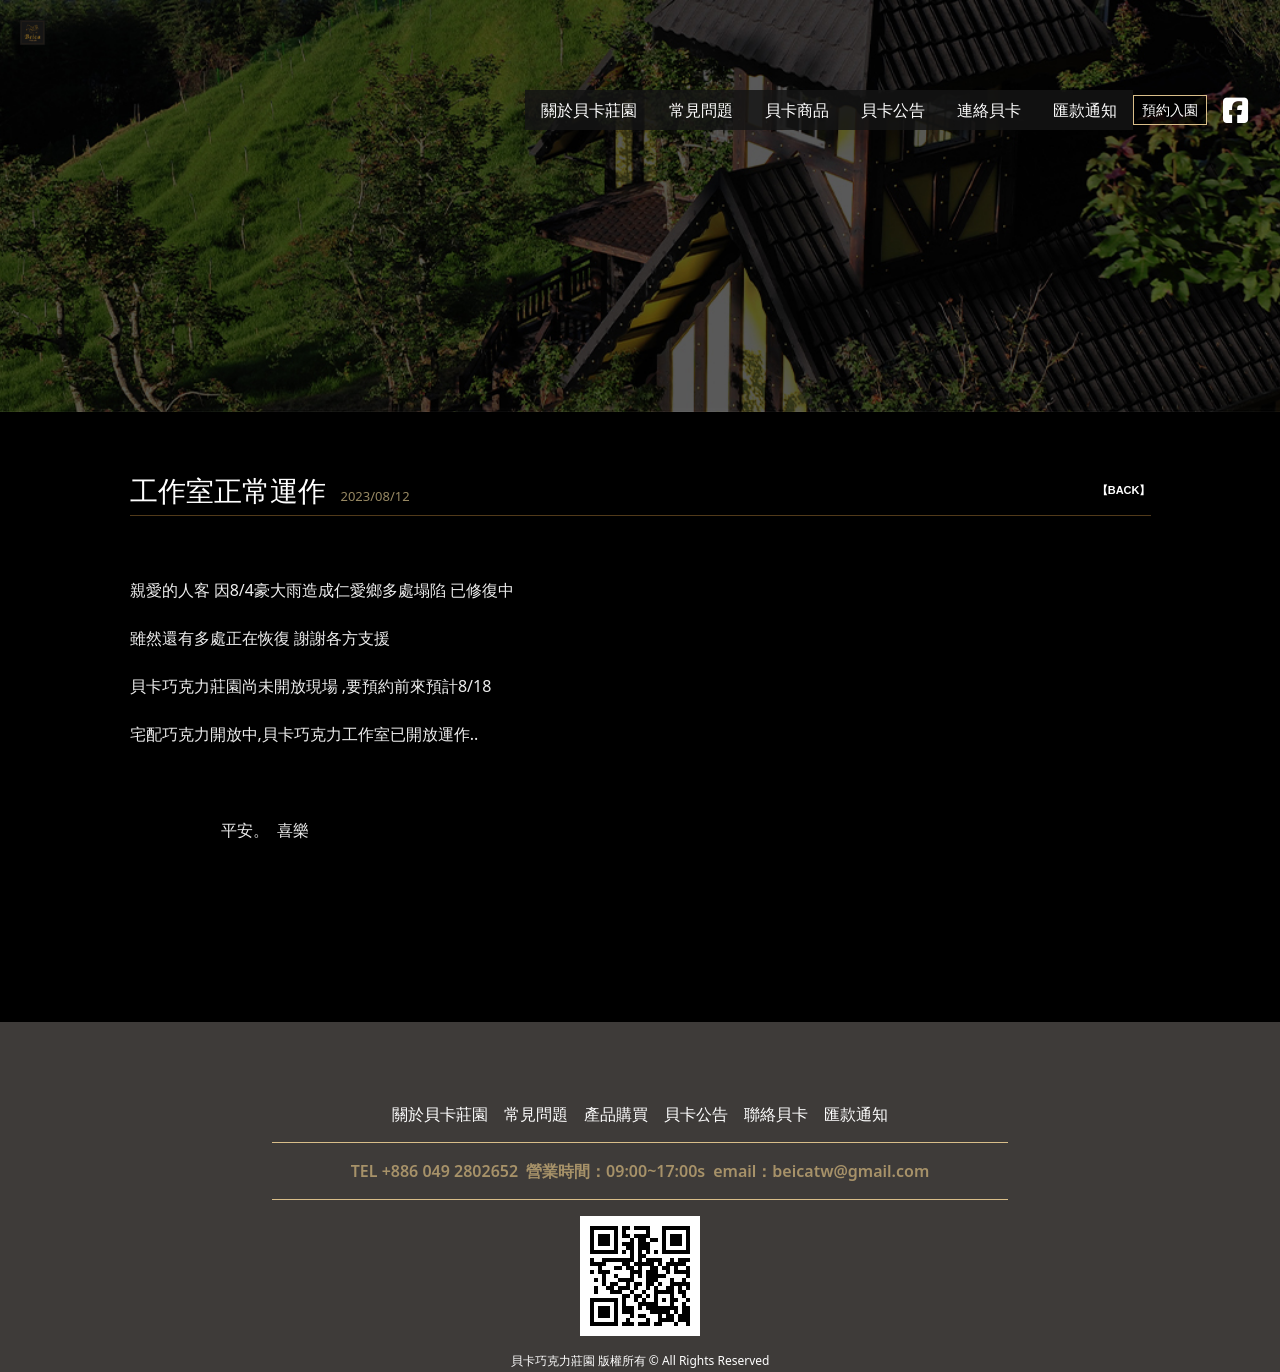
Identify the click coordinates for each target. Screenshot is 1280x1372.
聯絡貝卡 (776, 1114)
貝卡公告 (893, 110)
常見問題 (701, 110)
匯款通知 (1085, 110)
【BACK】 (1124, 490)
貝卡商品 (797, 110)
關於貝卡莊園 (589, 110)
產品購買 (616, 1114)
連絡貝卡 (989, 110)
